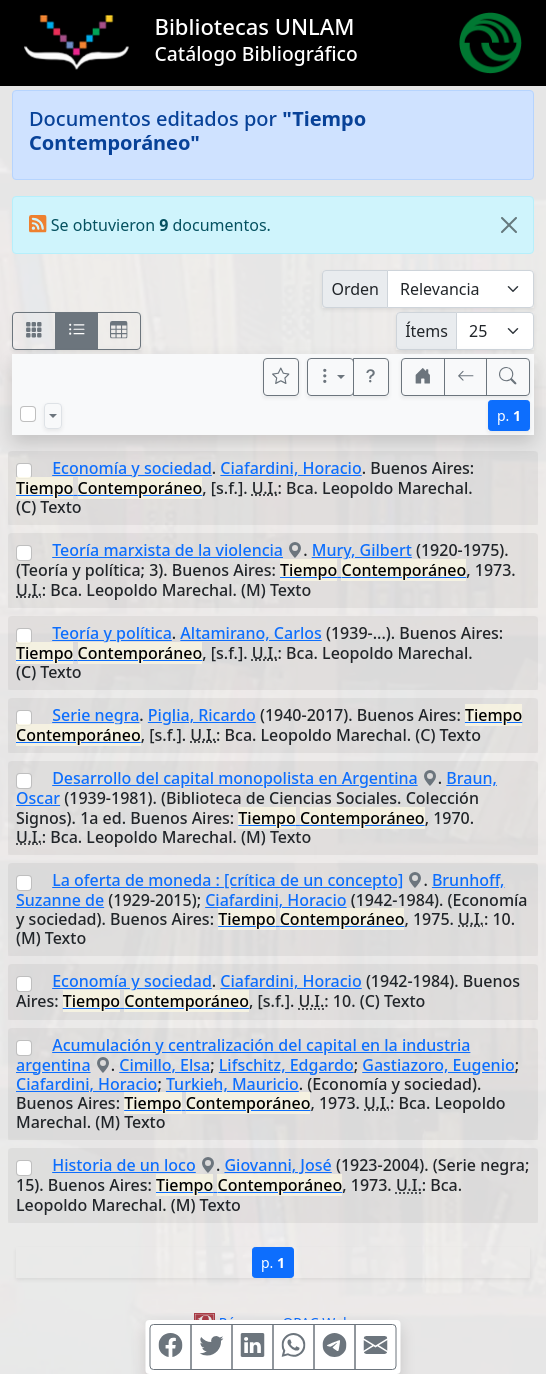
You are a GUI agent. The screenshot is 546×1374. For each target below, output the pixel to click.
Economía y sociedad (132, 468)
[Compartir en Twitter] (212, 1347)
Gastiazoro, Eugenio (438, 1065)
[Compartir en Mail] (376, 1347)
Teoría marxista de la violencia (167, 550)
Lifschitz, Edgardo (286, 1065)
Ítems (426, 331)
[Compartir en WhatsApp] (294, 1347)
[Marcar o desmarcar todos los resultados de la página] (28, 414)
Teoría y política (112, 633)
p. (509, 415)
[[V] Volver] (466, 377)
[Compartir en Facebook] (171, 1347)
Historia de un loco (124, 1165)
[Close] (509, 225)
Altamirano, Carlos (250, 633)
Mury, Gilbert (362, 550)
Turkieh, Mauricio (232, 1084)
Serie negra (95, 715)
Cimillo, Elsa (164, 1065)
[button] (371, 377)
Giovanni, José (277, 1165)
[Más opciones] (331, 377)
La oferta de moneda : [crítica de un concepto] (227, 880)
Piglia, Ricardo (202, 715)
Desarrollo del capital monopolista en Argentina (235, 778)
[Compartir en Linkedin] (253, 1347)
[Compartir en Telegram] (335, 1347)
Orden (355, 289)
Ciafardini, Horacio (290, 468)
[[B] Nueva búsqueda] (508, 377)
